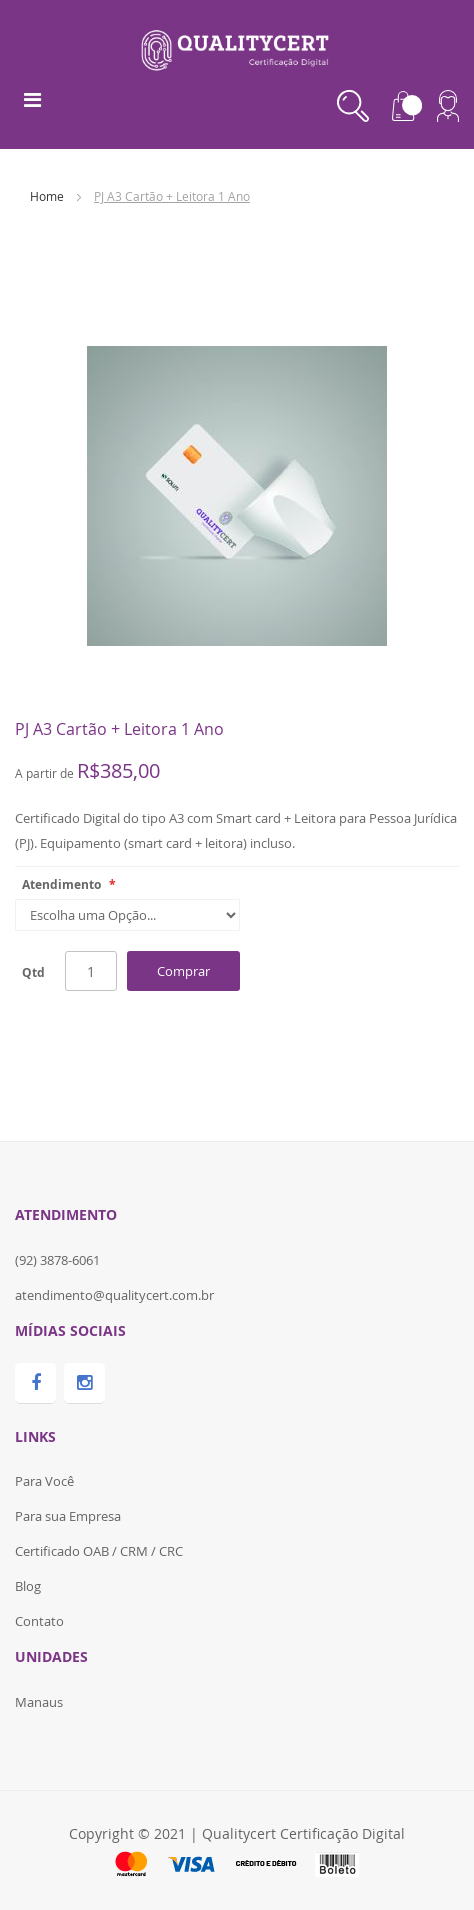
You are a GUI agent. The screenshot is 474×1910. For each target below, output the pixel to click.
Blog (28, 1586)
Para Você (44, 1481)
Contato (39, 1621)
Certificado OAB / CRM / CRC (99, 1551)
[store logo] (237, 47)
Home (47, 196)
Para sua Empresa (68, 1516)
